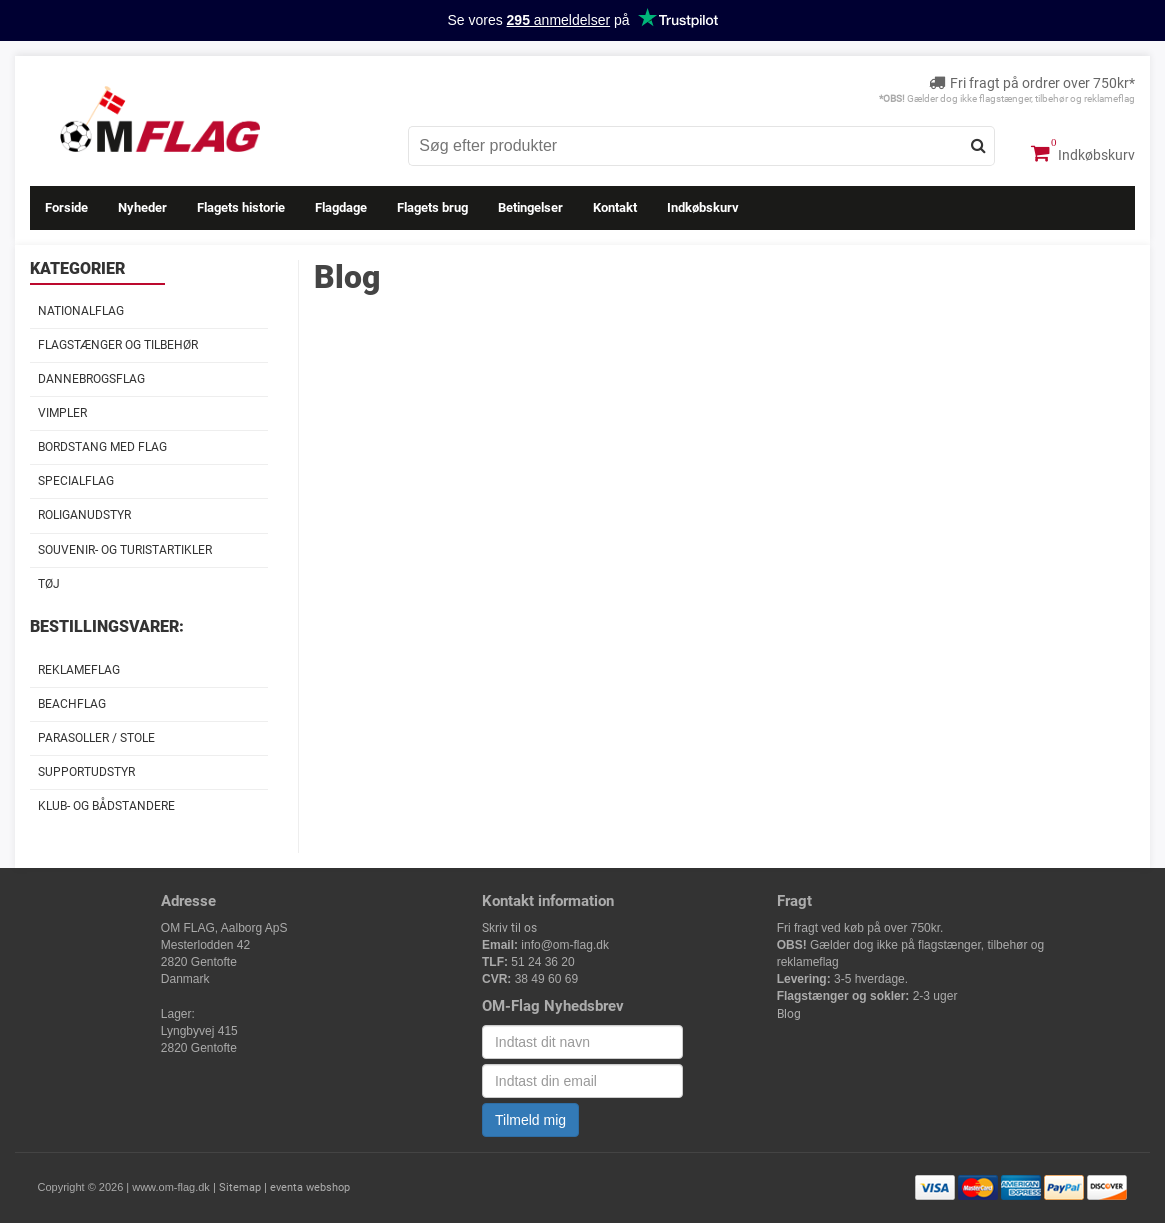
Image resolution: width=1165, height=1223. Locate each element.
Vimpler (62, 413)
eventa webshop (310, 1187)
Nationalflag (81, 311)
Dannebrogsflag (91, 379)
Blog (789, 1014)
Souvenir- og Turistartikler (125, 550)
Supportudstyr (86, 772)
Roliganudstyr (84, 515)
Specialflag (76, 481)
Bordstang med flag (102, 447)
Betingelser (530, 207)
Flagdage (341, 207)
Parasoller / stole (96, 738)
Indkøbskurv (1083, 153)
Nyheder (142, 207)
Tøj (49, 584)
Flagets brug (432, 207)
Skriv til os (509, 928)
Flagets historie (241, 207)
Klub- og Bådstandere (106, 806)
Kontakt (615, 207)
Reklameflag (79, 670)
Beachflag (72, 704)
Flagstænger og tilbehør (118, 345)
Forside (66, 207)
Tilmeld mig (530, 1120)
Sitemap (240, 1187)
